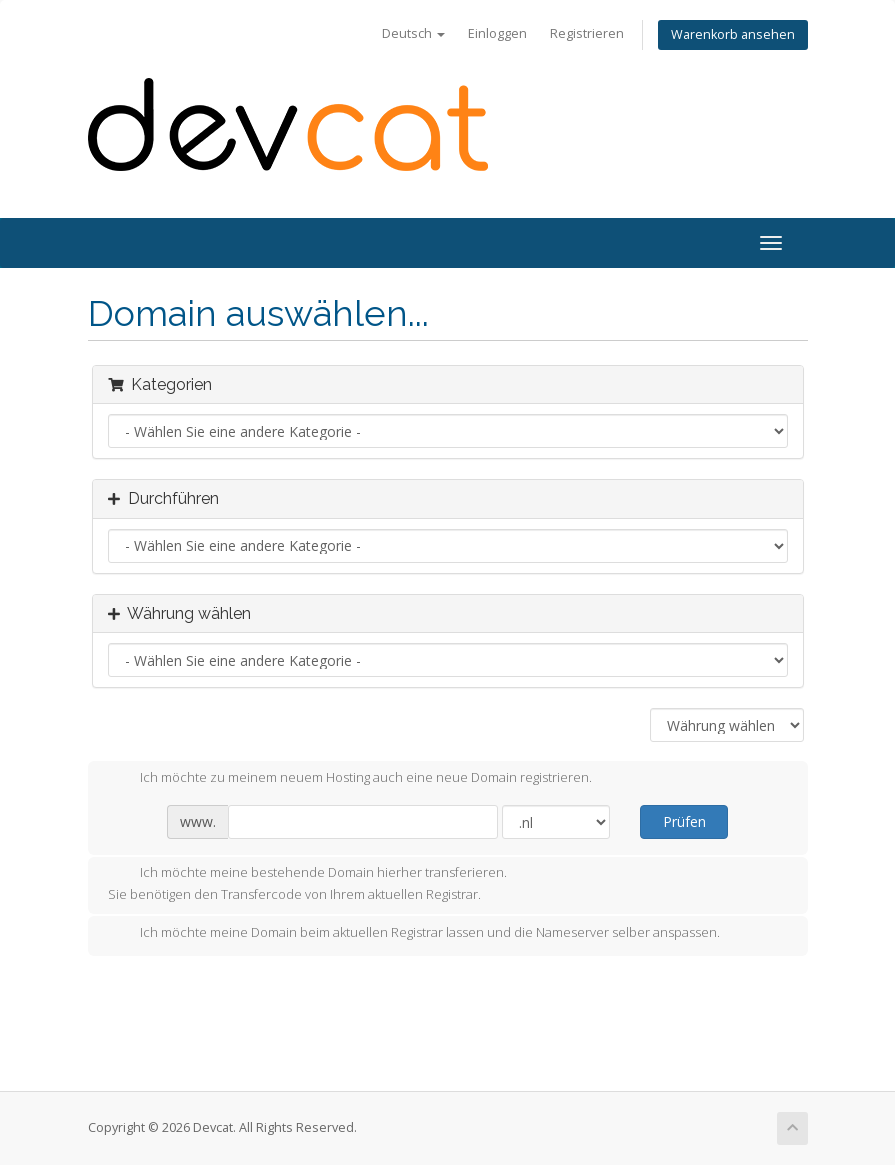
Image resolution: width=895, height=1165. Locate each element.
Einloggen (497, 33)
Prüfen (684, 821)
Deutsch (413, 33)
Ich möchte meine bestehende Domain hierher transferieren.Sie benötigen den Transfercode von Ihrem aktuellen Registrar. (307, 883)
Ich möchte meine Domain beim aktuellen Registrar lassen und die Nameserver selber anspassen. (414, 934)
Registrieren (587, 33)
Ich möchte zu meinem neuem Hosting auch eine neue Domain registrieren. (350, 779)
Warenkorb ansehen (733, 34)
